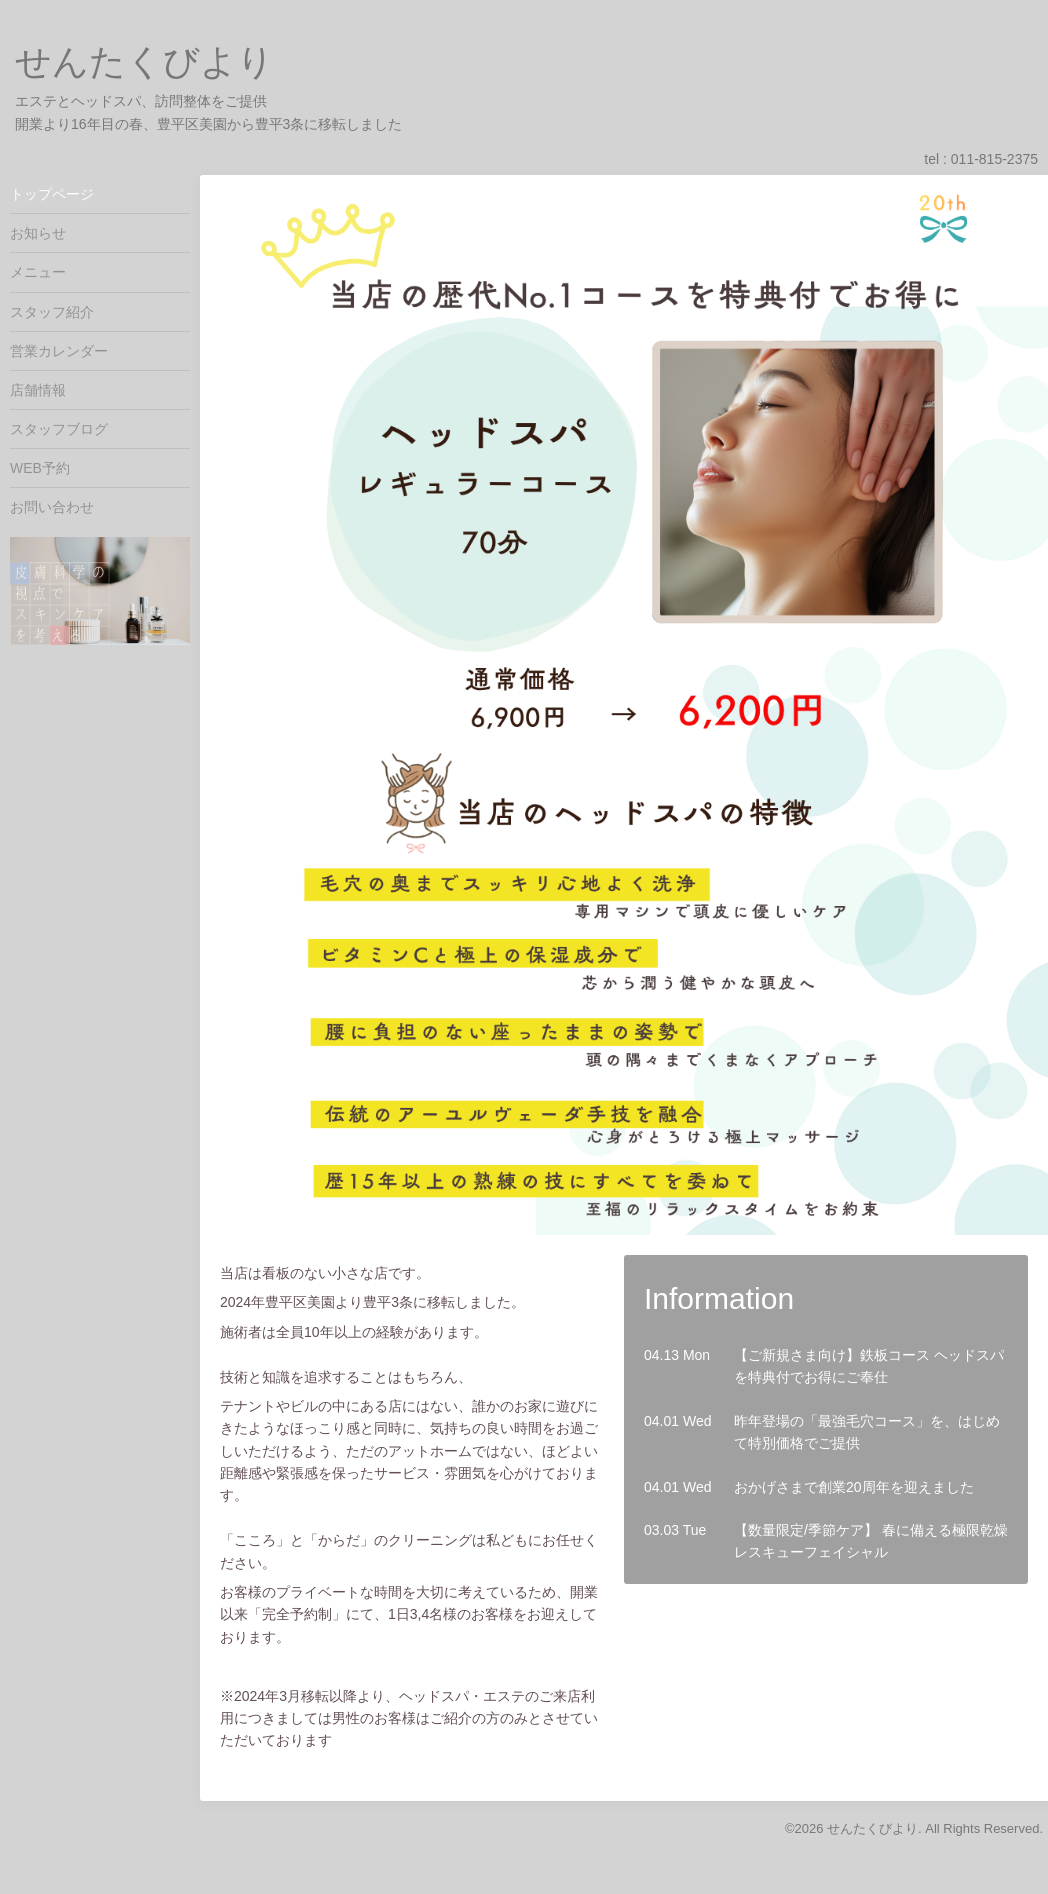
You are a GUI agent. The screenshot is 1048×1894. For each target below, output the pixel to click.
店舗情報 (38, 390)
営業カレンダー (59, 351)
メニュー (38, 272)
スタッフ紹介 (52, 312)
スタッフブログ (59, 429)
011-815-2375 (994, 159)
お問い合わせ (52, 507)
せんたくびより (144, 61)
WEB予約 (40, 468)
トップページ (52, 194)
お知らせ (38, 233)
